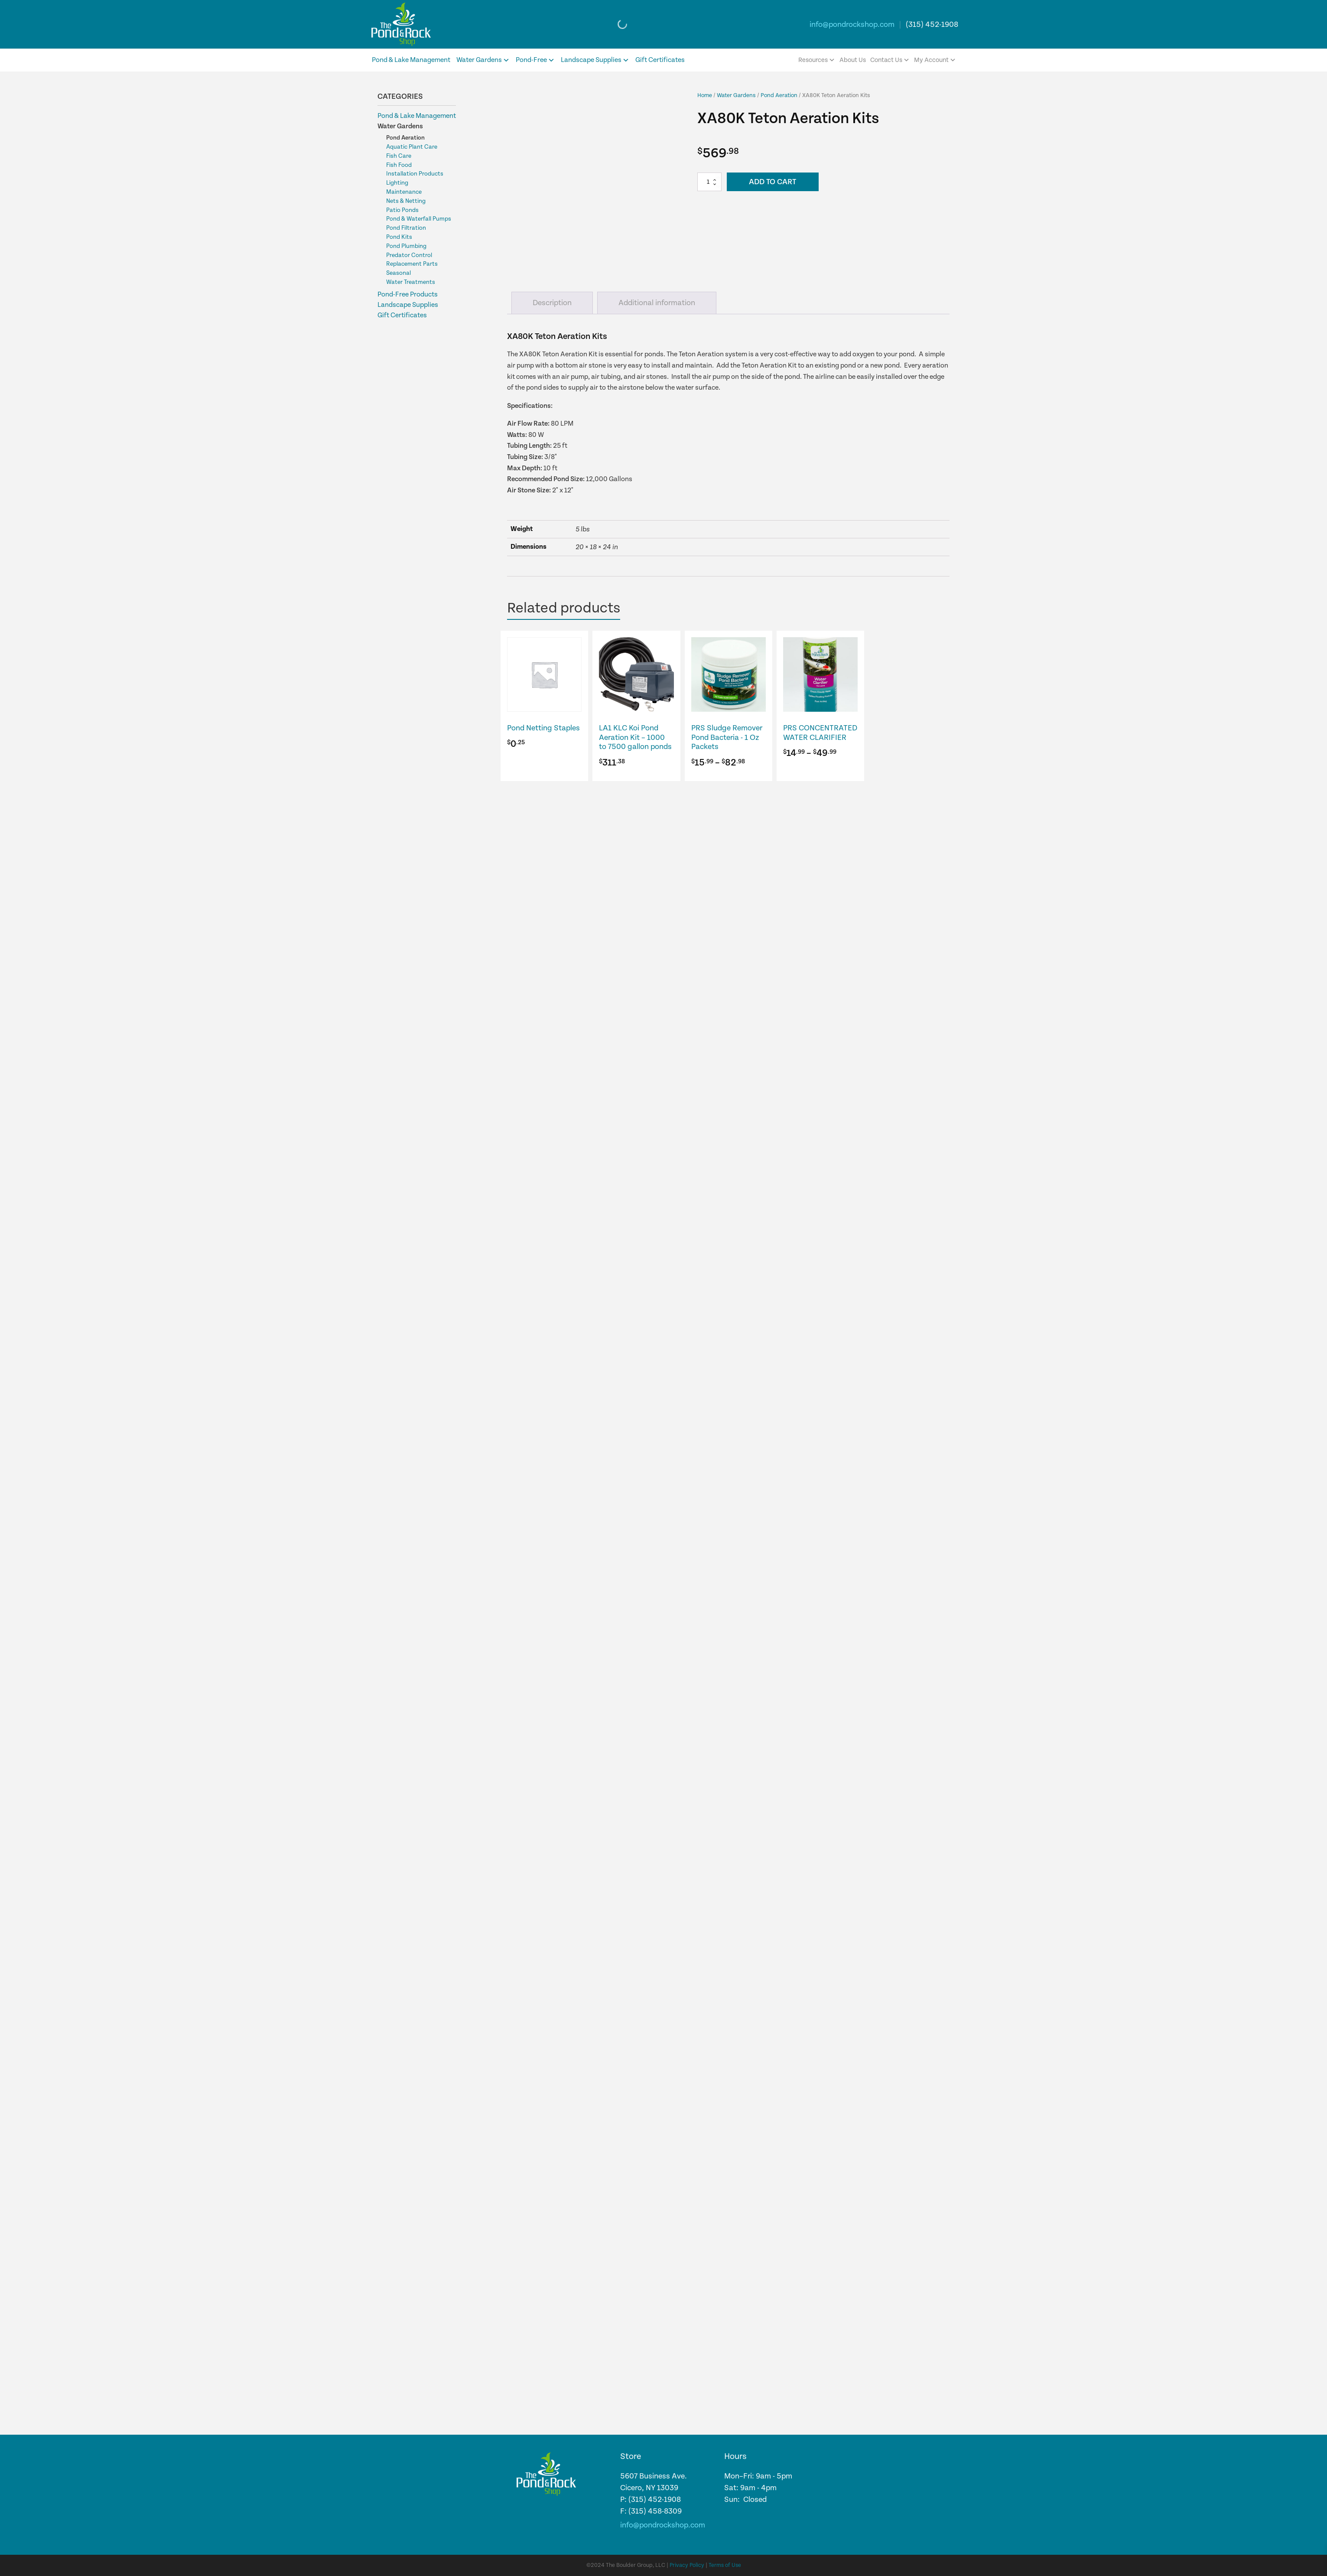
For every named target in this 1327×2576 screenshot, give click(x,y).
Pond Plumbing (406, 246)
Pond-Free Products (407, 294)
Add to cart (772, 181)
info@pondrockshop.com (852, 24)
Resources (816, 60)
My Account (935, 60)
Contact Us (890, 60)
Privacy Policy (687, 2565)
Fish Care (398, 156)
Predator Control (409, 255)
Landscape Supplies (595, 60)
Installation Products (414, 173)
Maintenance (404, 192)
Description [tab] (552, 302)
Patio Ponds (402, 210)
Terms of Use (725, 2565)
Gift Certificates (660, 60)
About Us (852, 60)
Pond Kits (399, 237)
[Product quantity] (709, 182)
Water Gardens (483, 60)
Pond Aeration (405, 137)
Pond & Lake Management (411, 60)
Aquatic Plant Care (411, 146)
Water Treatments (410, 282)
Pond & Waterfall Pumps (418, 218)
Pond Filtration (406, 228)
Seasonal (398, 273)
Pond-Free (535, 60)
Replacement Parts (412, 264)
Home (704, 95)
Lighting (397, 182)
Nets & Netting (406, 201)
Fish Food (399, 165)
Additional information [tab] (656, 302)
